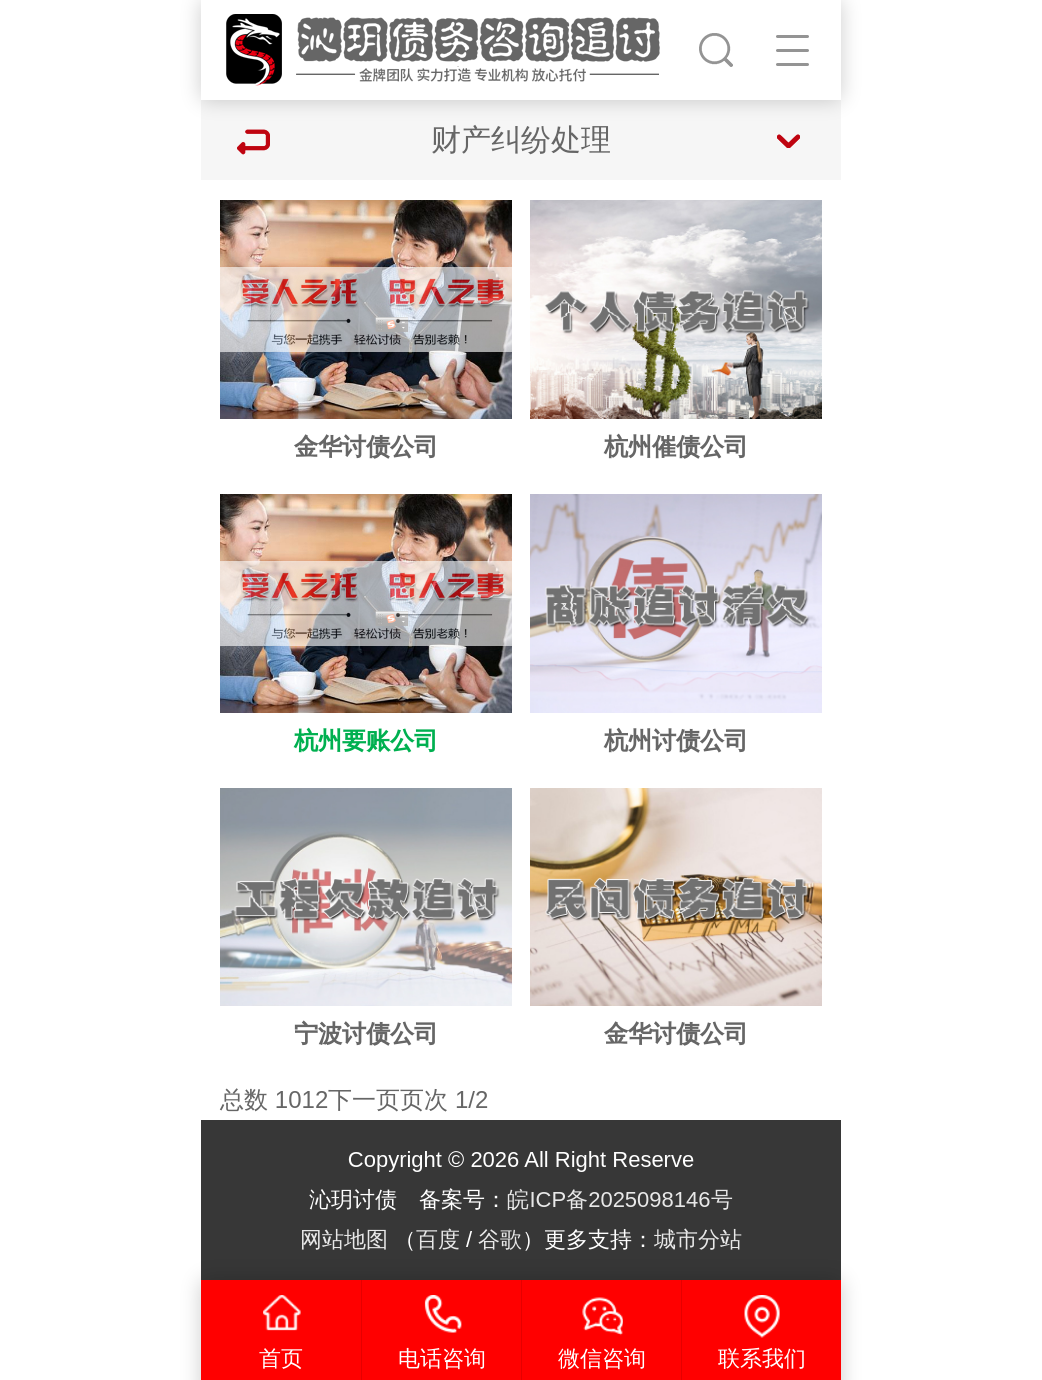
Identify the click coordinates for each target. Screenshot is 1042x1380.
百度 (438, 1239)
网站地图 (344, 1239)
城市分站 (698, 1239)
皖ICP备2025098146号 (619, 1199)
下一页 (364, 1099)
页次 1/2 (444, 1099)
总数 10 (260, 1099)
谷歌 (500, 1239)
